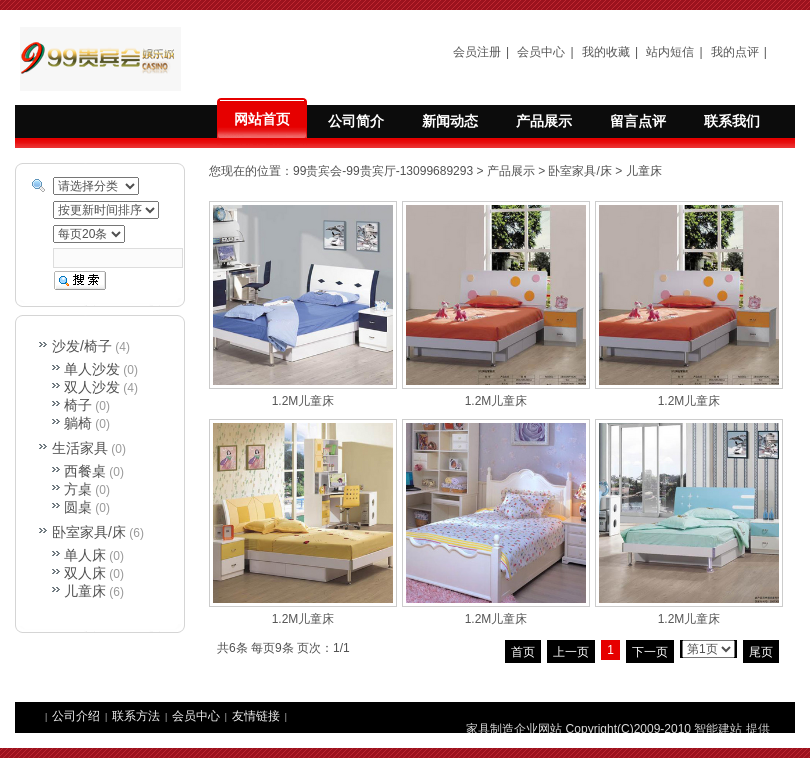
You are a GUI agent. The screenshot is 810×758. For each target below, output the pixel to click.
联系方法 (136, 716)
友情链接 (256, 716)
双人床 (85, 573)
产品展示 (544, 121)
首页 (523, 652)
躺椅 (78, 423)
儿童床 (644, 171)
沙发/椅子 (82, 346)
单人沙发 (92, 369)
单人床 (85, 555)
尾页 (761, 652)
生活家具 (80, 448)
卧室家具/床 (579, 171)
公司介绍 (76, 716)
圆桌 (78, 507)
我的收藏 (606, 52)
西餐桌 (85, 471)
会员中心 (541, 52)
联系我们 (732, 121)
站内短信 (670, 52)
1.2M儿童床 (303, 401)
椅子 (78, 405)
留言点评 (638, 121)
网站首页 (262, 119)
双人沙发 (92, 387)
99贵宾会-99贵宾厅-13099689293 (383, 171)
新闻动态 (450, 121)
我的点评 (735, 52)
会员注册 (477, 52)
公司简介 (356, 121)
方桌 (78, 489)
